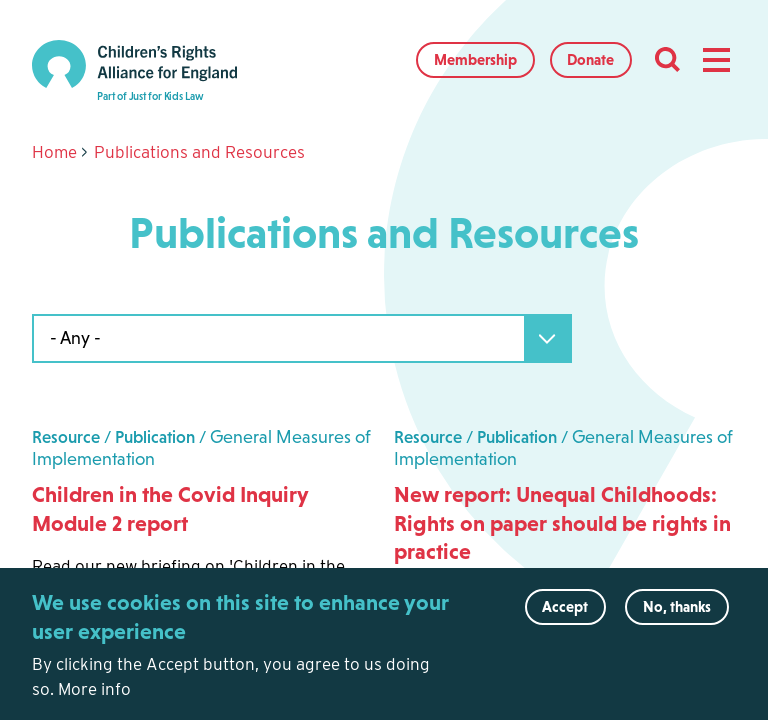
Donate (590, 59)
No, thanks (677, 619)
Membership (475, 59)
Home (54, 152)
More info (94, 701)
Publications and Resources (199, 152)
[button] (716, 60)
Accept (565, 619)
